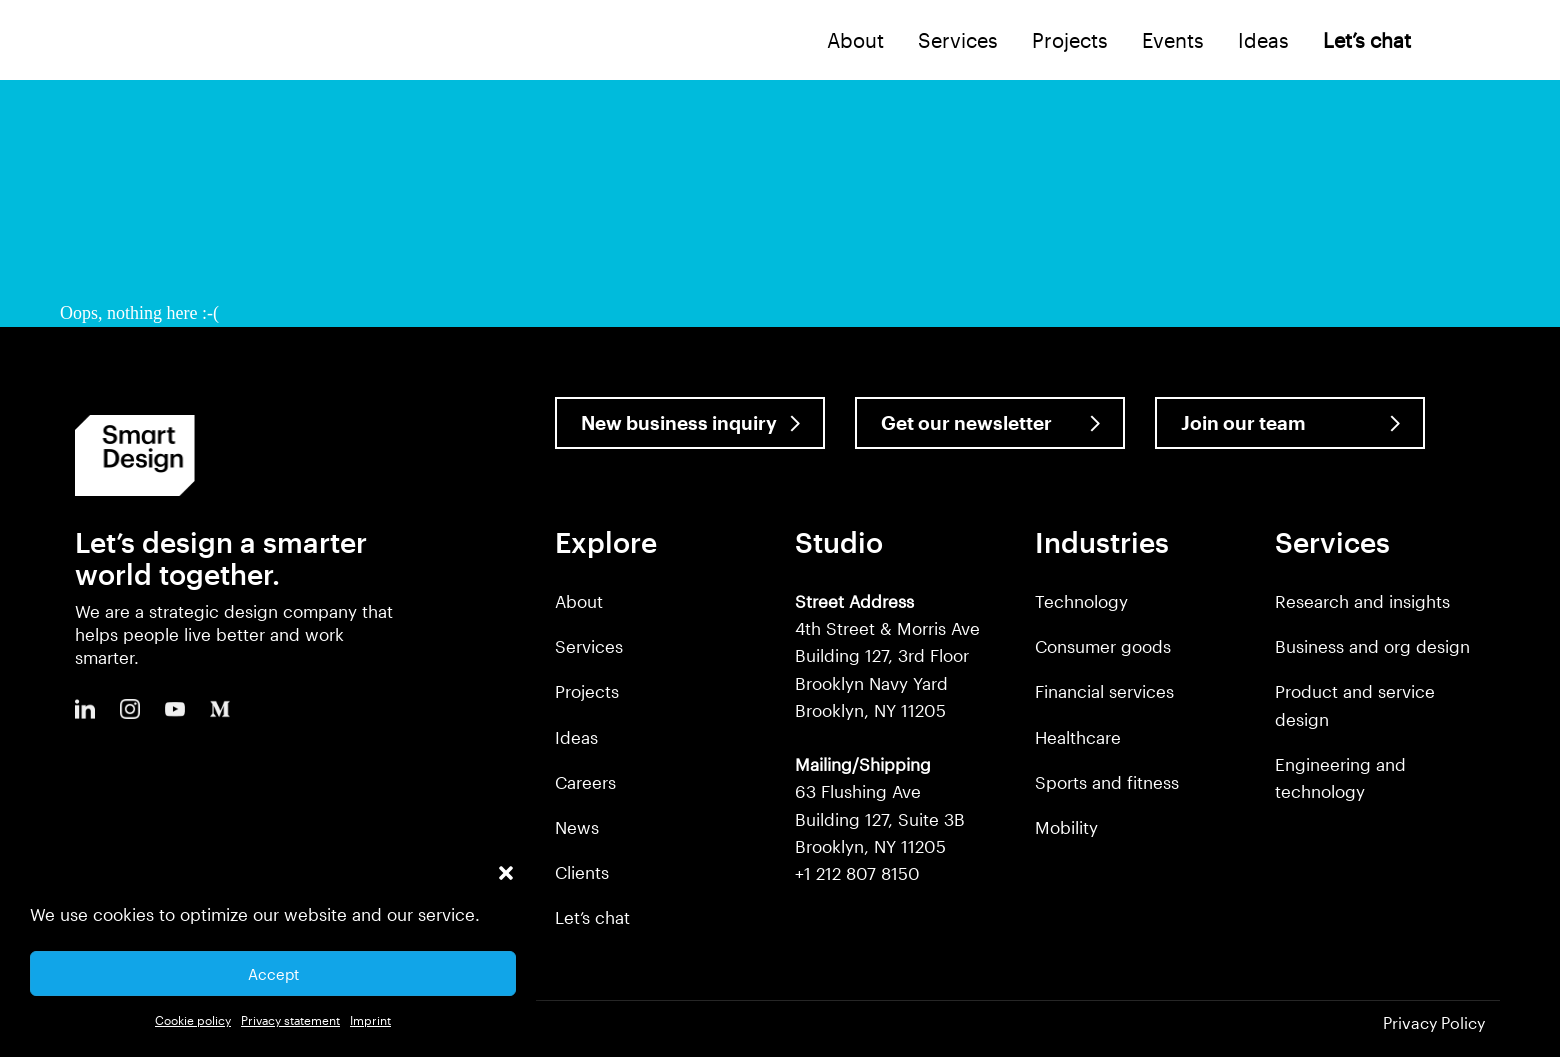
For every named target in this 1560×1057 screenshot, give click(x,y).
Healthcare (1078, 737)
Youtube (175, 709)
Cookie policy (193, 1020)
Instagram (130, 709)
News (577, 827)
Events (1173, 40)
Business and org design (1372, 646)
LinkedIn (85, 709)
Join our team (1243, 422)
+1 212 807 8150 (857, 873)
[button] (506, 873)
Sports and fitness (1107, 782)
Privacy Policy (1434, 1022)
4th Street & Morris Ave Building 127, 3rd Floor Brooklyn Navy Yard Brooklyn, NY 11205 (887, 655)
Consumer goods (1103, 646)
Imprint (370, 1020)
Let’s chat (592, 917)
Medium (220, 709)
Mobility (1066, 827)
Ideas (1263, 40)
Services (958, 40)
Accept (273, 974)
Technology (1081, 601)
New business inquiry (679, 422)
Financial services (1104, 691)
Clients (582, 872)
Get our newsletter (966, 422)
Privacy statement (290, 1020)
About (855, 40)
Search (1457, 39)
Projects (1070, 40)
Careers (585, 782)
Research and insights (1362, 601)
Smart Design (96, 42)
